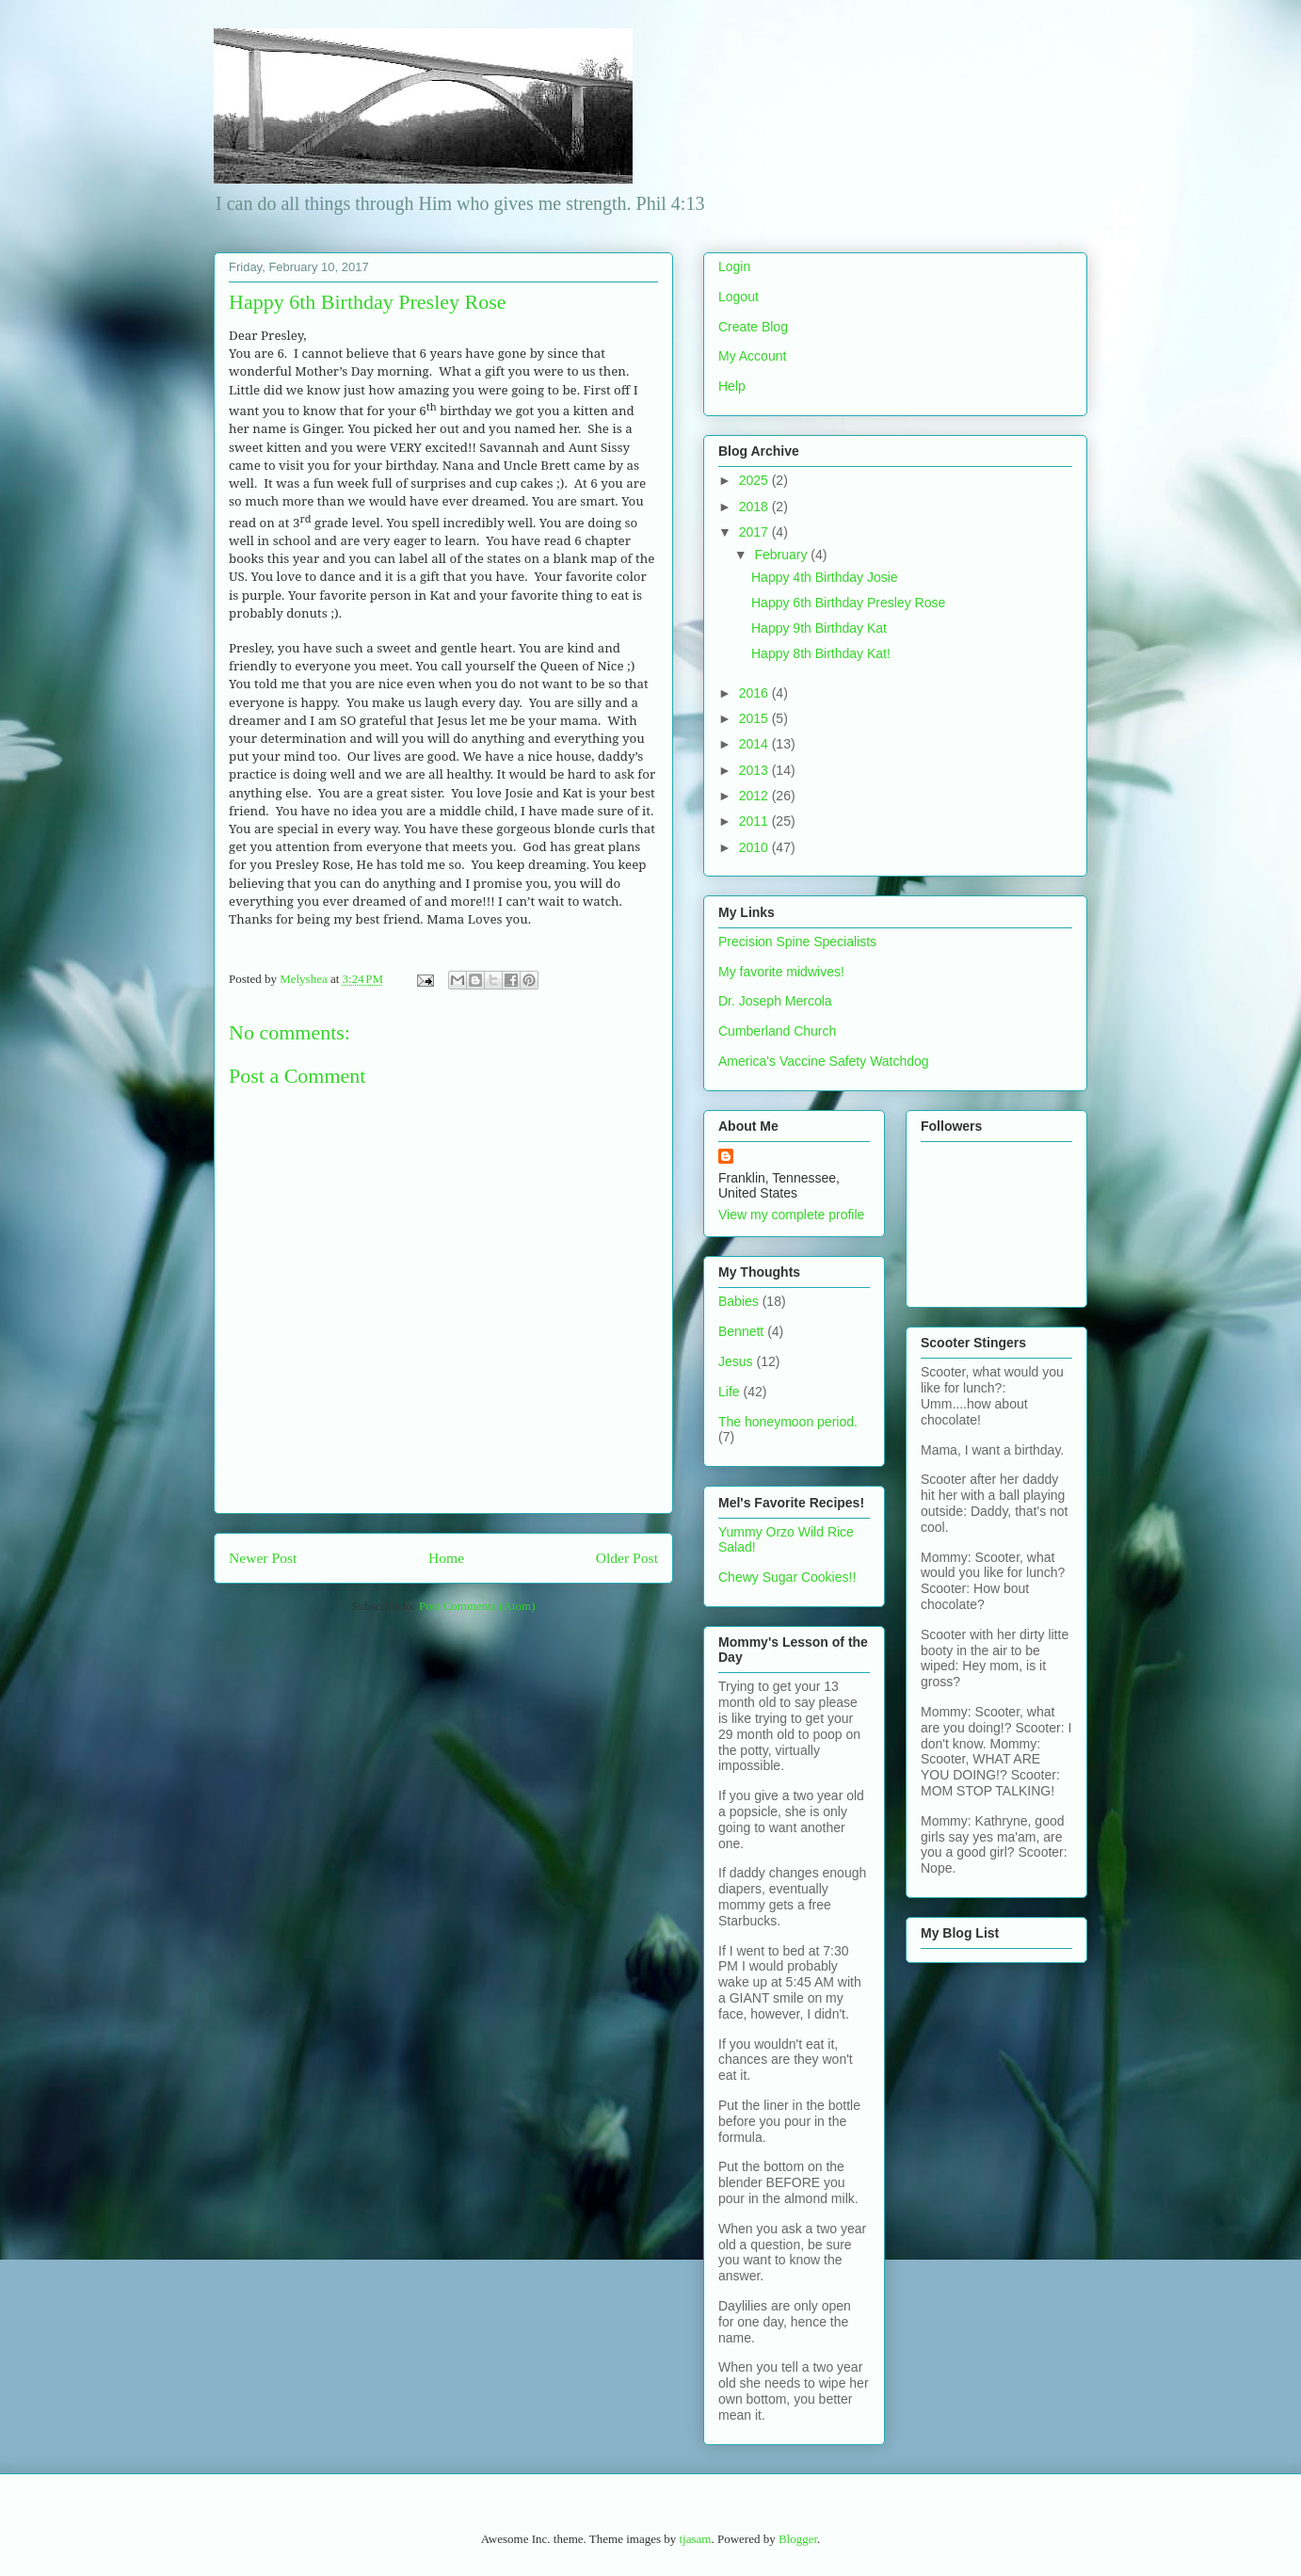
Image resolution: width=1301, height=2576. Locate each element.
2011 (755, 821)
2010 (755, 847)
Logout (738, 296)
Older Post (627, 1558)
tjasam (695, 2539)
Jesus (735, 1361)
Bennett (740, 1331)
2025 (755, 480)
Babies (738, 1301)
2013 (755, 770)
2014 (755, 743)
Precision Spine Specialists (797, 941)
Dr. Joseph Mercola (775, 1000)
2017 (755, 531)
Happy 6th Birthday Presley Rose (848, 602)
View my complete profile (791, 1214)
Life (729, 1391)
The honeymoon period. (788, 1421)
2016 (755, 692)
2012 (755, 795)
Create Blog (753, 326)
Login (734, 266)
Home (446, 1558)
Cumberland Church (777, 1030)
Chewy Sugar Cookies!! (787, 1577)
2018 (755, 506)
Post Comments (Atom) (477, 1606)
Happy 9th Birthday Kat (819, 628)
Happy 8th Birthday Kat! (821, 653)
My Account (752, 355)
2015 (755, 718)
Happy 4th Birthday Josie (824, 577)
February (782, 554)
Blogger (798, 2539)
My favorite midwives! (781, 971)
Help (732, 386)
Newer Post (263, 1558)
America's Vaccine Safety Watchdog (823, 1061)
